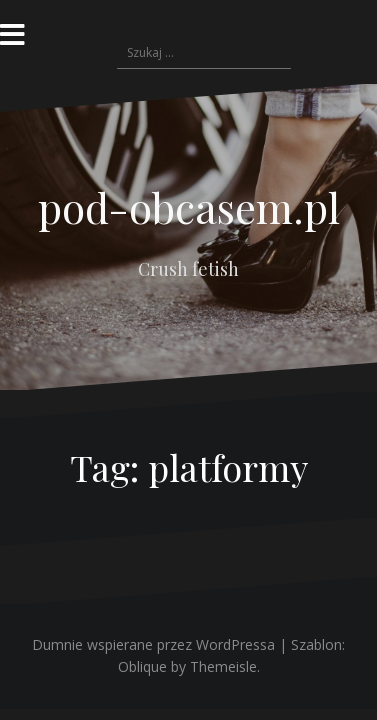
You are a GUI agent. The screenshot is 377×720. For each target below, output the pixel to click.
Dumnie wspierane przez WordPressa (153, 644)
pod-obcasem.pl (189, 207)
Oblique (142, 666)
